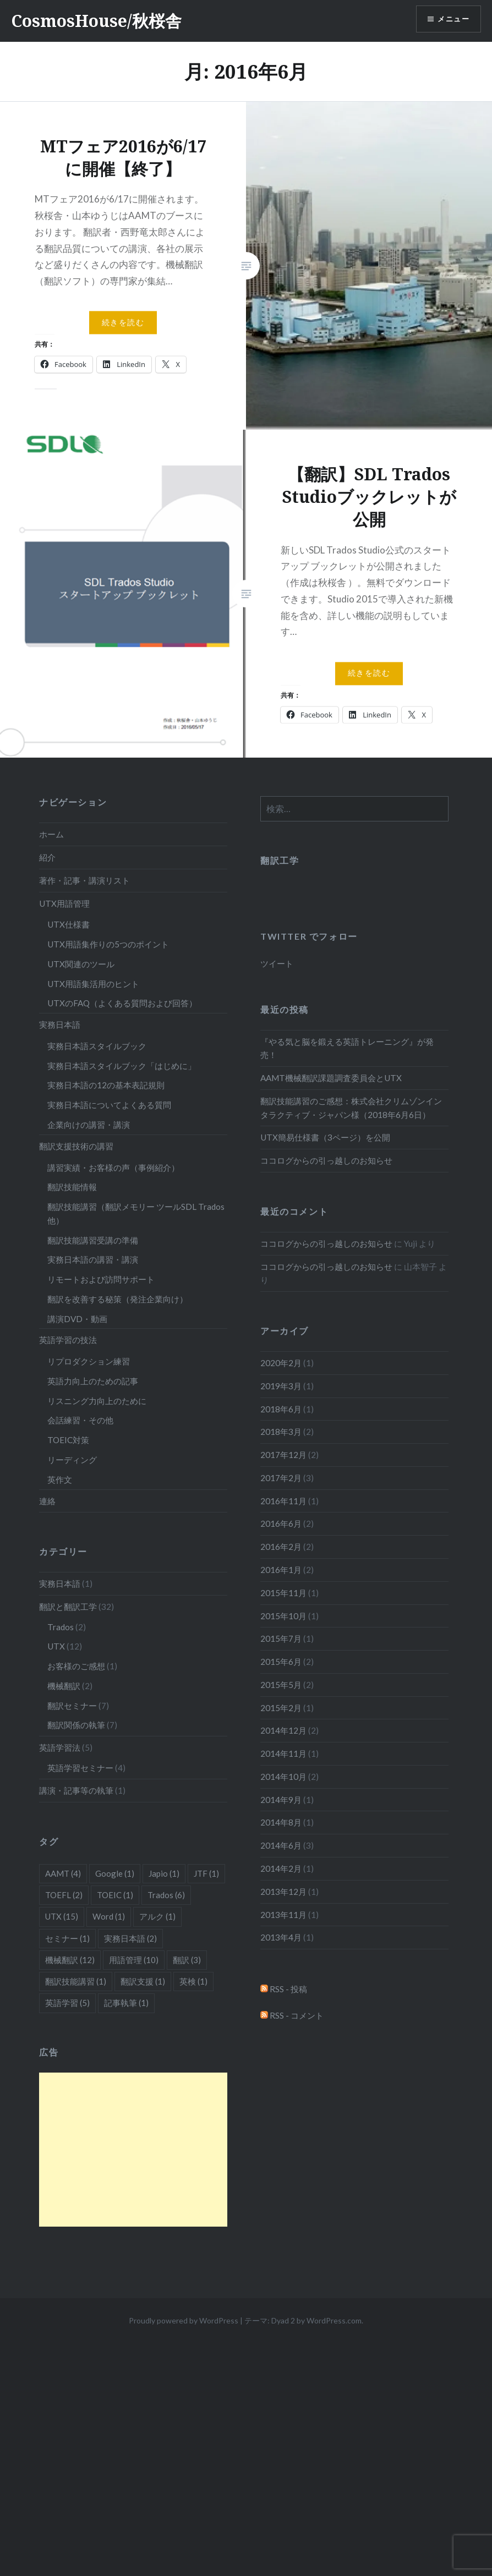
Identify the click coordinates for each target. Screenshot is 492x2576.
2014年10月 (283, 1777)
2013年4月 (281, 1937)
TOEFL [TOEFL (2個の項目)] (64, 1895)
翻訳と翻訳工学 (68, 1607)
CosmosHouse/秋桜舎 (96, 20)
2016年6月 (281, 1523)
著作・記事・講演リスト (84, 880)
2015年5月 (281, 1685)
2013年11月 (283, 1915)
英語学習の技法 (68, 1340)
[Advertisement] (133, 2150)
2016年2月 (281, 1547)
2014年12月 (283, 1730)
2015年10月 (283, 1616)
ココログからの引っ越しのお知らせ (326, 1160)
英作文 (59, 1479)
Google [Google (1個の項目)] (114, 1873)
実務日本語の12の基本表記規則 (106, 1085)
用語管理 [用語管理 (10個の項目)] (133, 1960)
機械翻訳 (63, 1686)
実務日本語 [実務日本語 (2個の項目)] (130, 1938)
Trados (60, 1627)
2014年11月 (283, 1753)
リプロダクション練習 (88, 1361)
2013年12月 (283, 1892)
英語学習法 (59, 1747)
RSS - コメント (292, 2015)
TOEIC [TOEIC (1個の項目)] (115, 1895)
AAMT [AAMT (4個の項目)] (63, 1873)
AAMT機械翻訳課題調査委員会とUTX (331, 1078)
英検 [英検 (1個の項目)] (193, 1981)
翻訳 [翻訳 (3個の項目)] (187, 1960)
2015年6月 (281, 1662)
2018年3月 (281, 1432)
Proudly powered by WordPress (183, 2320)
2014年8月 (281, 1822)
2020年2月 (281, 1363)
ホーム (51, 834)
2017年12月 (283, 1455)
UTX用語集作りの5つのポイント (108, 944)
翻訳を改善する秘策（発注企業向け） (117, 1299)
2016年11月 (283, 1501)
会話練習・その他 (80, 1420)
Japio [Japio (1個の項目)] (164, 1873)
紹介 (47, 857)
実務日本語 (59, 1024)
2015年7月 (281, 1638)
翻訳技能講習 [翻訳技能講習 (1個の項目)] (75, 1981)
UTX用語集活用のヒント (93, 984)
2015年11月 (283, 1593)
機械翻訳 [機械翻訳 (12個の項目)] (70, 1960)
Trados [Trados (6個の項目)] (166, 1895)
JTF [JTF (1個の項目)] (206, 1873)
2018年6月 (281, 1409)
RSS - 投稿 (283, 1989)
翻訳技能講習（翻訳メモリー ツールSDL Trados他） (136, 1213)
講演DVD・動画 (77, 1319)
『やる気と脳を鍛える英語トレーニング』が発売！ (347, 1048)
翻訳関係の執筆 (76, 1725)
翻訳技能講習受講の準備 (92, 1240)
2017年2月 (281, 1478)
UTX (56, 1646)
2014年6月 (281, 1845)
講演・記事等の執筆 (76, 1790)
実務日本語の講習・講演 (92, 1259)
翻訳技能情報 (72, 1187)
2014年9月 (281, 1800)
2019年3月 (281, 1386)
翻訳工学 (279, 860)
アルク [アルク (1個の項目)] (157, 1916)
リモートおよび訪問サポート (101, 1279)
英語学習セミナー (80, 1768)
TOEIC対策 (68, 1440)
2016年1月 (281, 1570)
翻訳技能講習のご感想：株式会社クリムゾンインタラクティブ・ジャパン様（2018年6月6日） (351, 1108)
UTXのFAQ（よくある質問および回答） (122, 1003)
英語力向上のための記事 (92, 1381)
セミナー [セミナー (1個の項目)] (67, 1938)
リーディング (72, 1460)
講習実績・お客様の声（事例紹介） (113, 1167)
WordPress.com (334, 2320)
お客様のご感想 (76, 1666)
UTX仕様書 (68, 924)
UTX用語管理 (64, 903)
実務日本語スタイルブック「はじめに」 (121, 1066)
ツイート (276, 963)
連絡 (47, 1501)
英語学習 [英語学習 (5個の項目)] (67, 2003)
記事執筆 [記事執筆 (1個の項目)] (126, 2003)
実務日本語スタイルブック (96, 1046)
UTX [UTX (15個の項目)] (61, 1916)
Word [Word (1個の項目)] (108, 1916)
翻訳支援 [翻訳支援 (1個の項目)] (143, 1981)
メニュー (452, 19)
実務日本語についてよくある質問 (109, 1105)
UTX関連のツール (80, 964)
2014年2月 (281, 1868)
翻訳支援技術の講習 (76, 1146)
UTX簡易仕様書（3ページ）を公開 (325, 1137)
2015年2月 (281, 1708)
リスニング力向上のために (96, 1401)
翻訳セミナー (72, 1706)
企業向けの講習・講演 (88, 1125)
